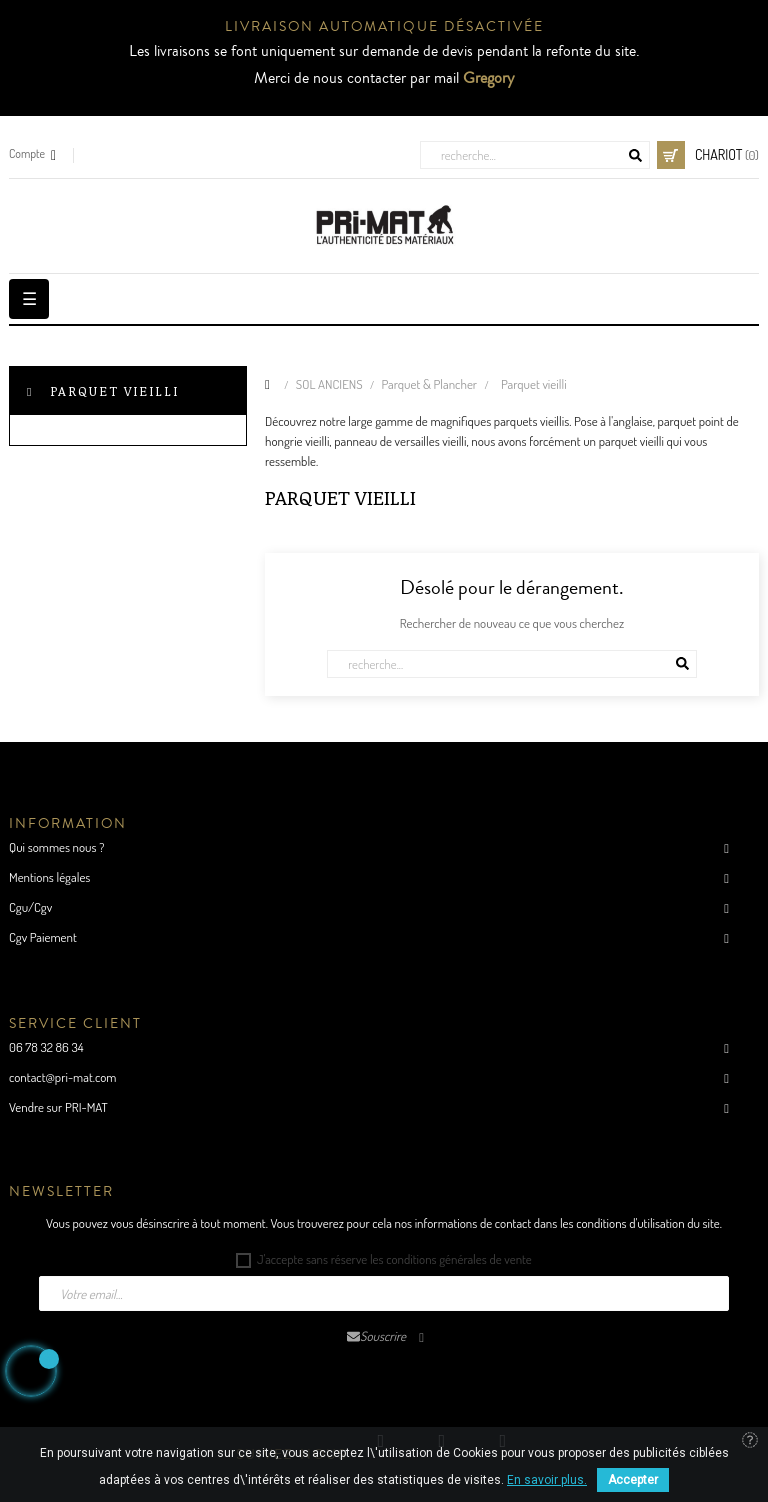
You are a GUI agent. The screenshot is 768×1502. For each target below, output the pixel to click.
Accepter (633, 1480)
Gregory (488, 78)
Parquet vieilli (114, 391)
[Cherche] (535, 155)
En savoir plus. (547, 1480)
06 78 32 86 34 (46, 1047)
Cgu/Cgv (30, 907)
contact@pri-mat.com (62, 1077)
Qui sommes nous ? (56, 847)
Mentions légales (49, 877)
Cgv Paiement (43, 937)
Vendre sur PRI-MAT (58, 1107)
